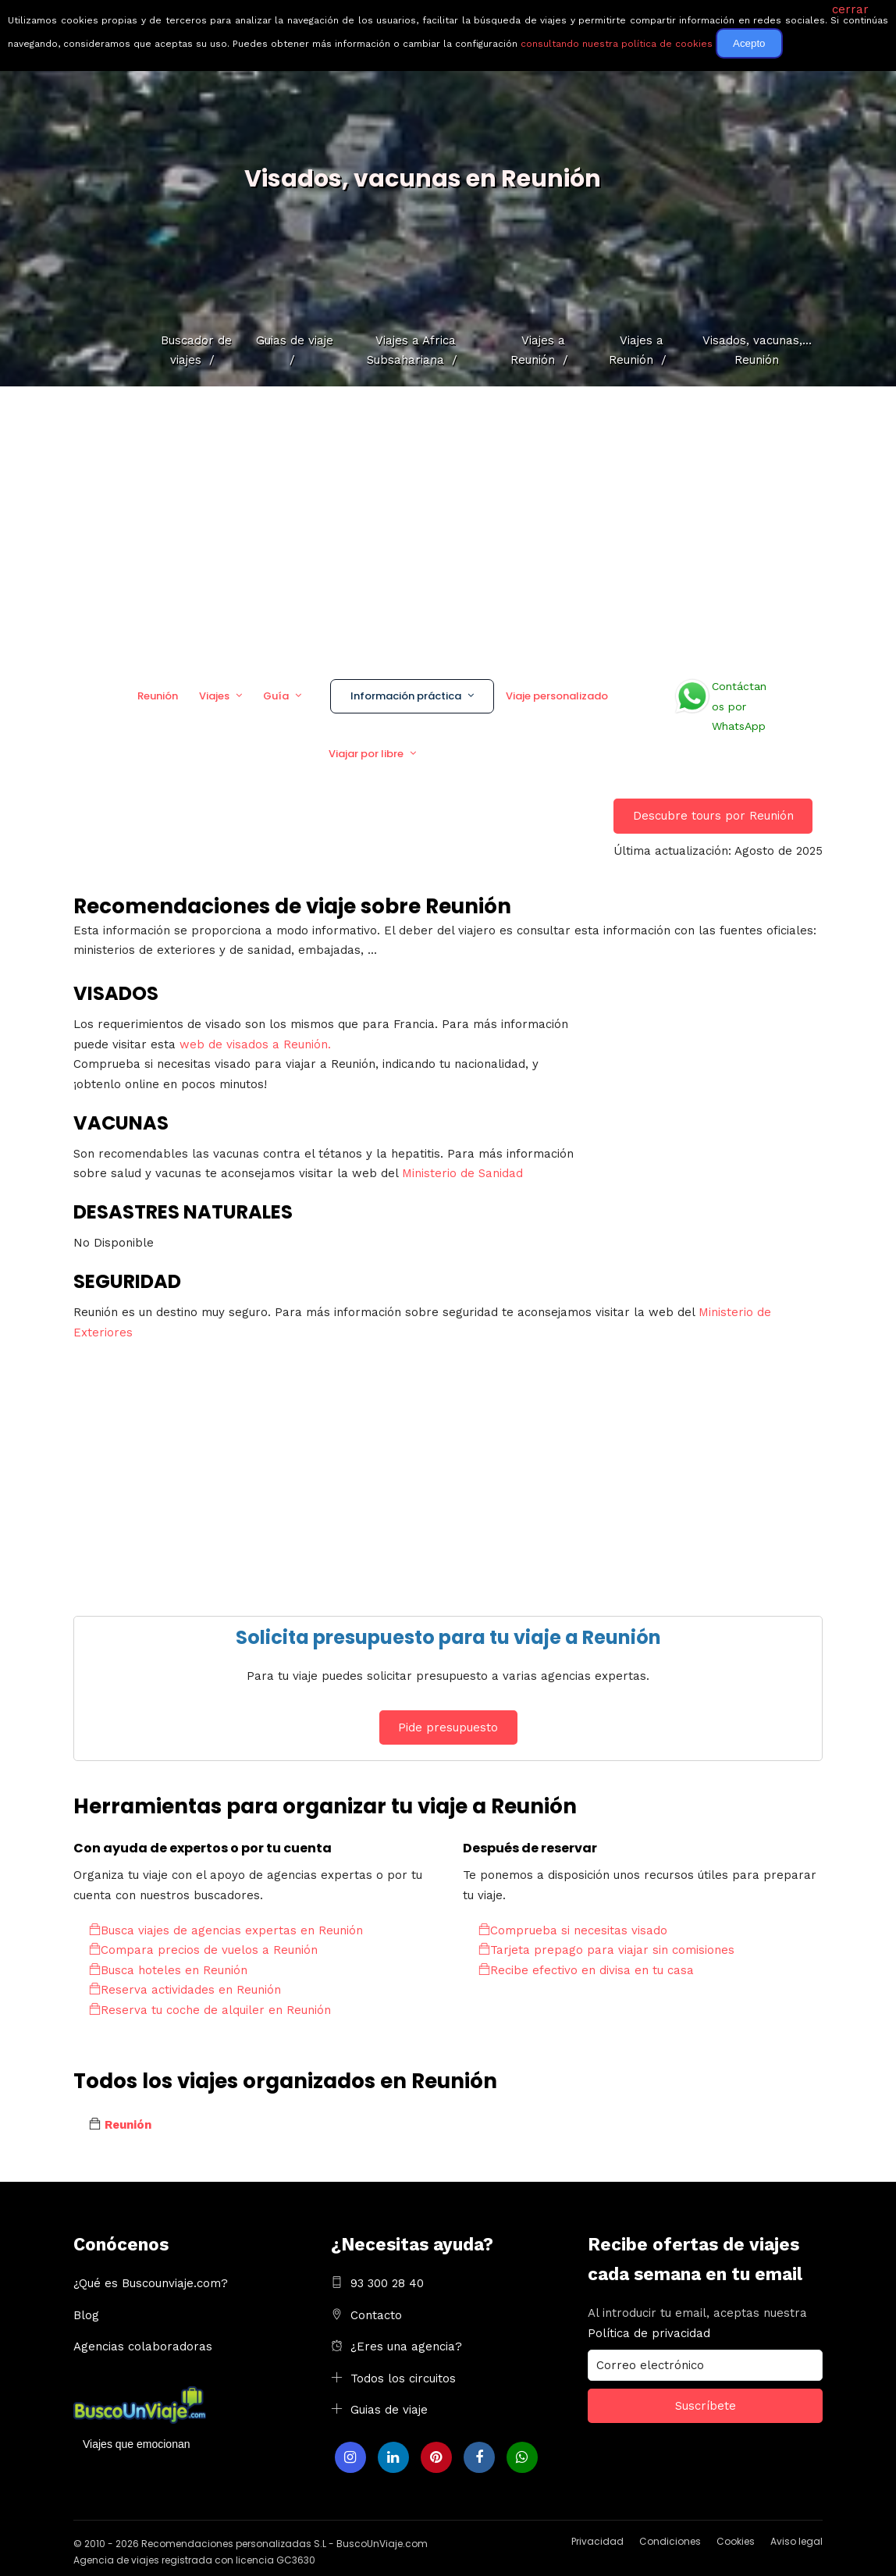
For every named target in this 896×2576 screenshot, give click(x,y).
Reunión (157, 695)
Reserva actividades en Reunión (185, 1990)
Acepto (749, 43)
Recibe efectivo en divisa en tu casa (586, 1970)
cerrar (850, 9)
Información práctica (405, 695)
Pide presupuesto (448, 1727)
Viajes (214, 695)
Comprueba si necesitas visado (572, 1930)
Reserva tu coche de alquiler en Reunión (210, 2010)
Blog (86, 2315)
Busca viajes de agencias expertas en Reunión (226, 1930)
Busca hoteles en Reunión (168, 1970)
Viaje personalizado (557, 695)
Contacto (376, 2315)
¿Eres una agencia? (406, 2346)
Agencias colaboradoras (142, 2346)
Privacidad (597, 2541)
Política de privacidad (649, 2333)
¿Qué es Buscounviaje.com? (150, 2283)
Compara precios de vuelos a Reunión (203, 1950)
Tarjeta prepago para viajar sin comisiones (606, 1950)
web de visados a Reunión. (255, 1044)
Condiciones (670, 2541)
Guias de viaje (389, 2410)
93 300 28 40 (387, 2283)
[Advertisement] (448, 527)
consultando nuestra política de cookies (617, 43)
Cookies (735, 2541)
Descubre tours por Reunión (713, 816)
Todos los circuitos (403, 2378)
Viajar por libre (366, 753)
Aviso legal (796, 2541)
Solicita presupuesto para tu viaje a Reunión (448, 1637)
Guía (276, 695)
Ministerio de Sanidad (462, 1173)
